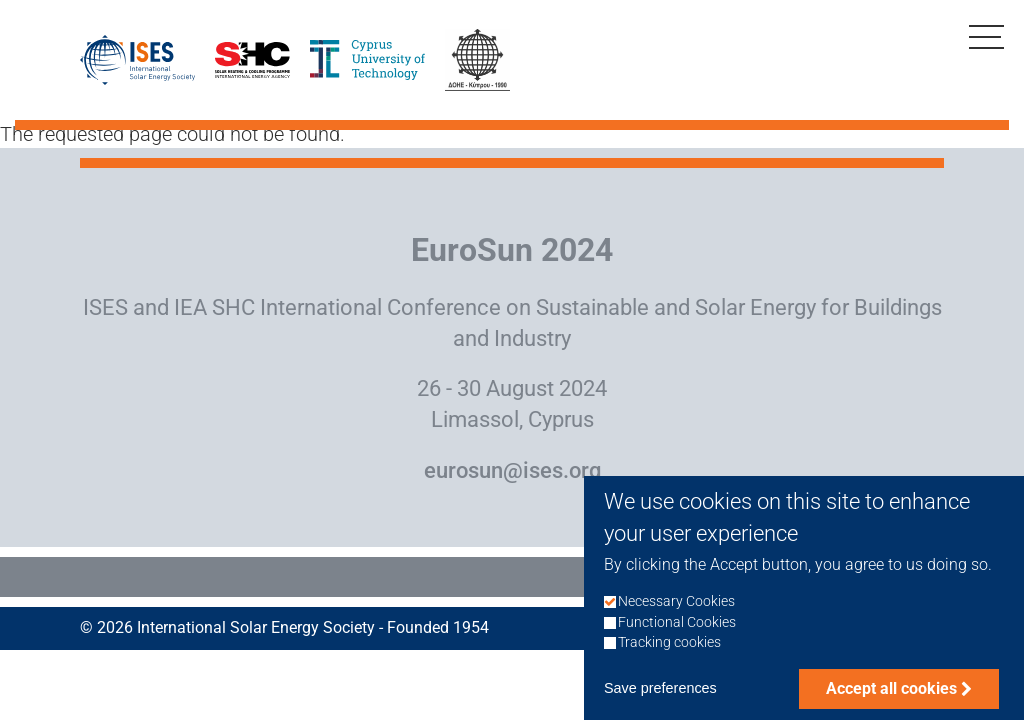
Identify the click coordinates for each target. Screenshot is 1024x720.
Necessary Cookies (676, 618)
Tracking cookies (669, 658)
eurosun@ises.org (512, 470)
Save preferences (660, 704)
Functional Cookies (677, 638)
